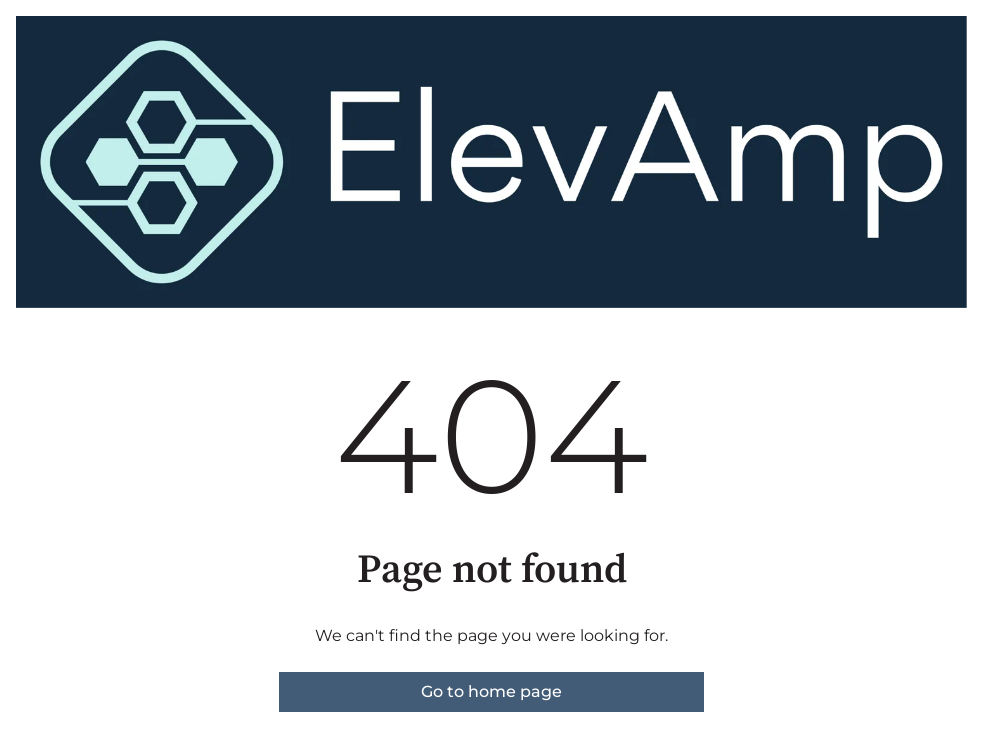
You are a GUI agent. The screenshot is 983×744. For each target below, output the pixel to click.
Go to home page (491, 691)
